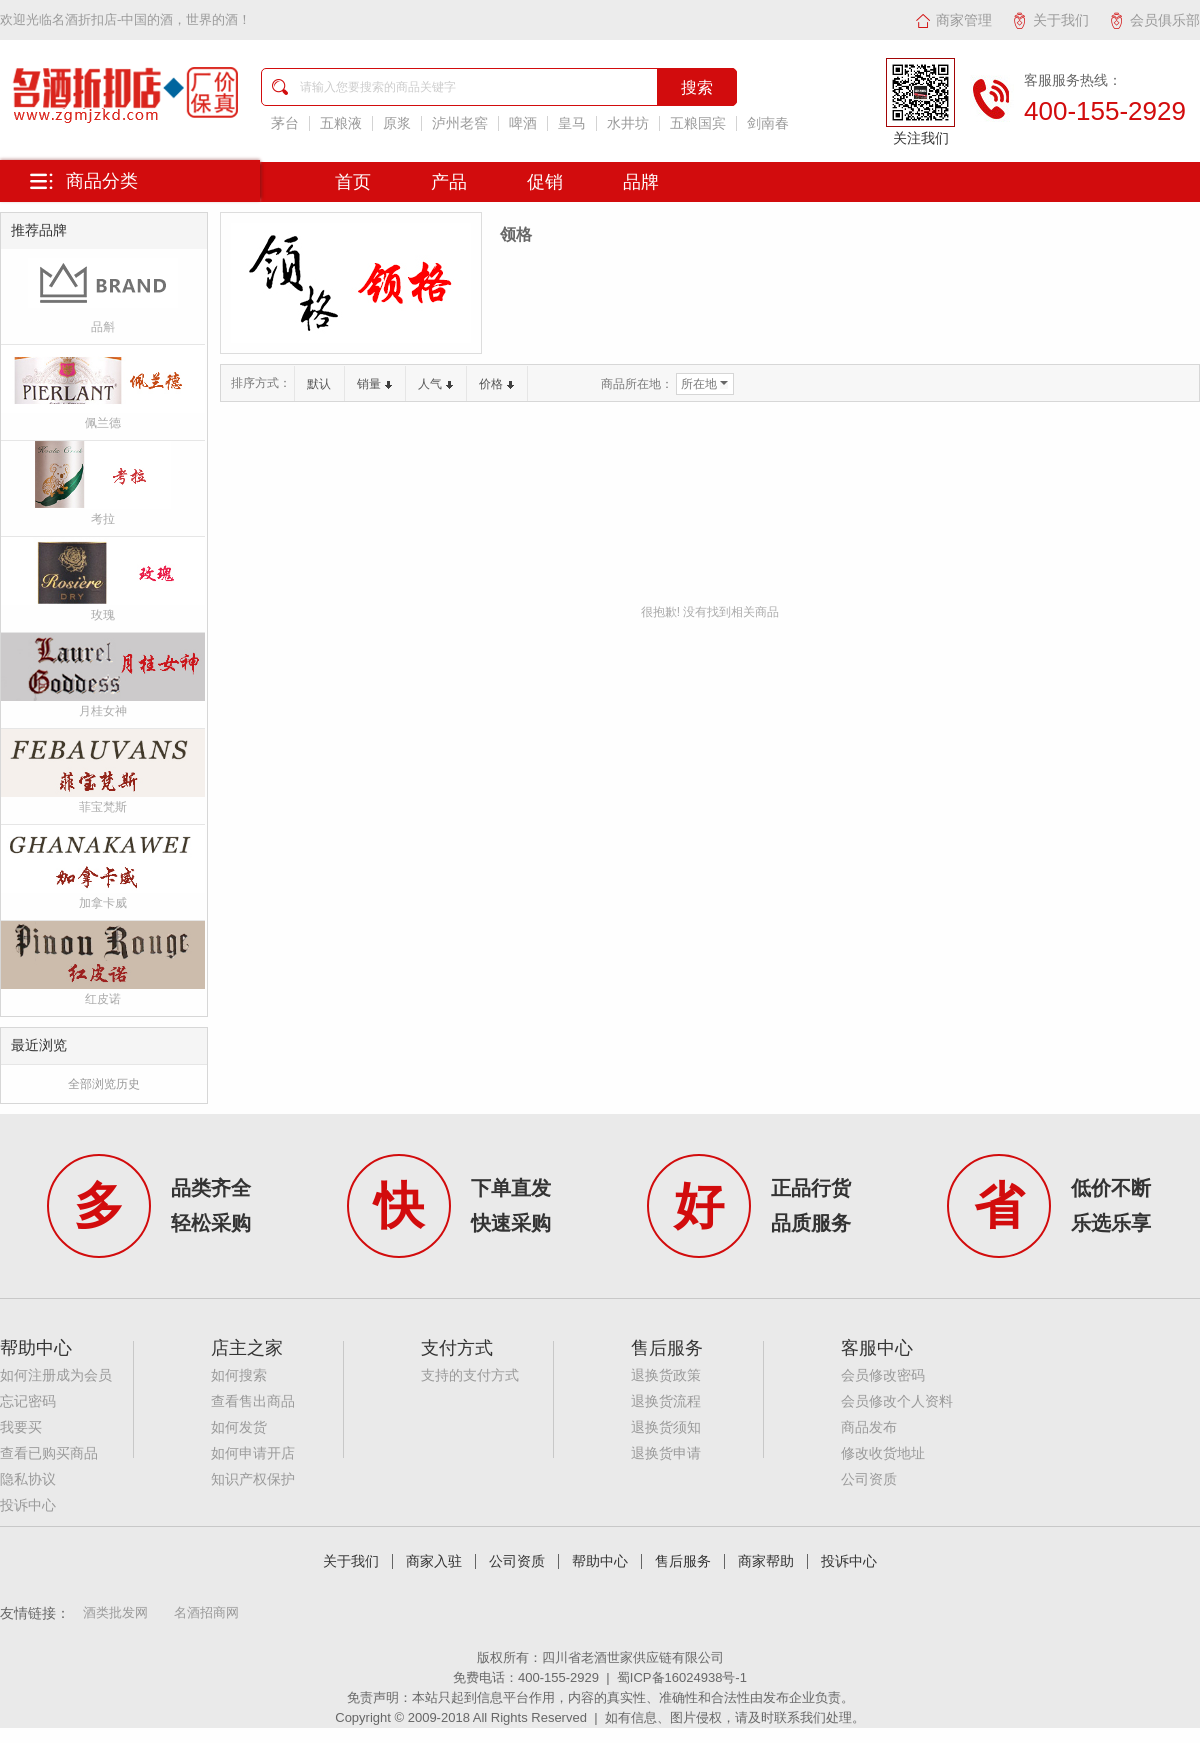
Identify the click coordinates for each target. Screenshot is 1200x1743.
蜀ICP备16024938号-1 (682, 1677)
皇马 (572, 123)
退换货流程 (666, 1401)
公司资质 (869, 1479)
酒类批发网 (115, 1612)
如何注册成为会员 (56, 1375)
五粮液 (341, 123)
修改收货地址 (883, 1453)
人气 (435, 384)
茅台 (285, 123)
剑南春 (768, 123)
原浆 (397, 123)
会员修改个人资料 (897, 1401)
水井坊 (628, 123)
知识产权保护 (253, 1479)
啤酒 (523, 123)
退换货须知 (666, 1427)
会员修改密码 (883, 1375)
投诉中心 (28, 1505)
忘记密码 (28, 1401)
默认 (319, 384)
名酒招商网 (206, 1612)
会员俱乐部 (1154, 20)
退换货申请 (666, 1453)
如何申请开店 (253, 1453)
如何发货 (239, 1427)
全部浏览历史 (104, 1084)
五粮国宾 (698, 123)
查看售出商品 (253, 1401)
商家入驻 (434, 1561)
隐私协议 (28, 1479)
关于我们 (1050, 20)
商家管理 (953, 20)
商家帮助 (766, 1561)
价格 (496, 384)
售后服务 (683, 1561)
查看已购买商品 (49, 1453)
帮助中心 (600, 1561)
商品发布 (869, 1427)
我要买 (21, 1427)
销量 (374, 384)
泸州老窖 (460, 123)
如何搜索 (239, 1375)
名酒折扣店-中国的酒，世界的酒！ (151, 19)
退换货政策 (666, 1375)
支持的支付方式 (470, 1375)
